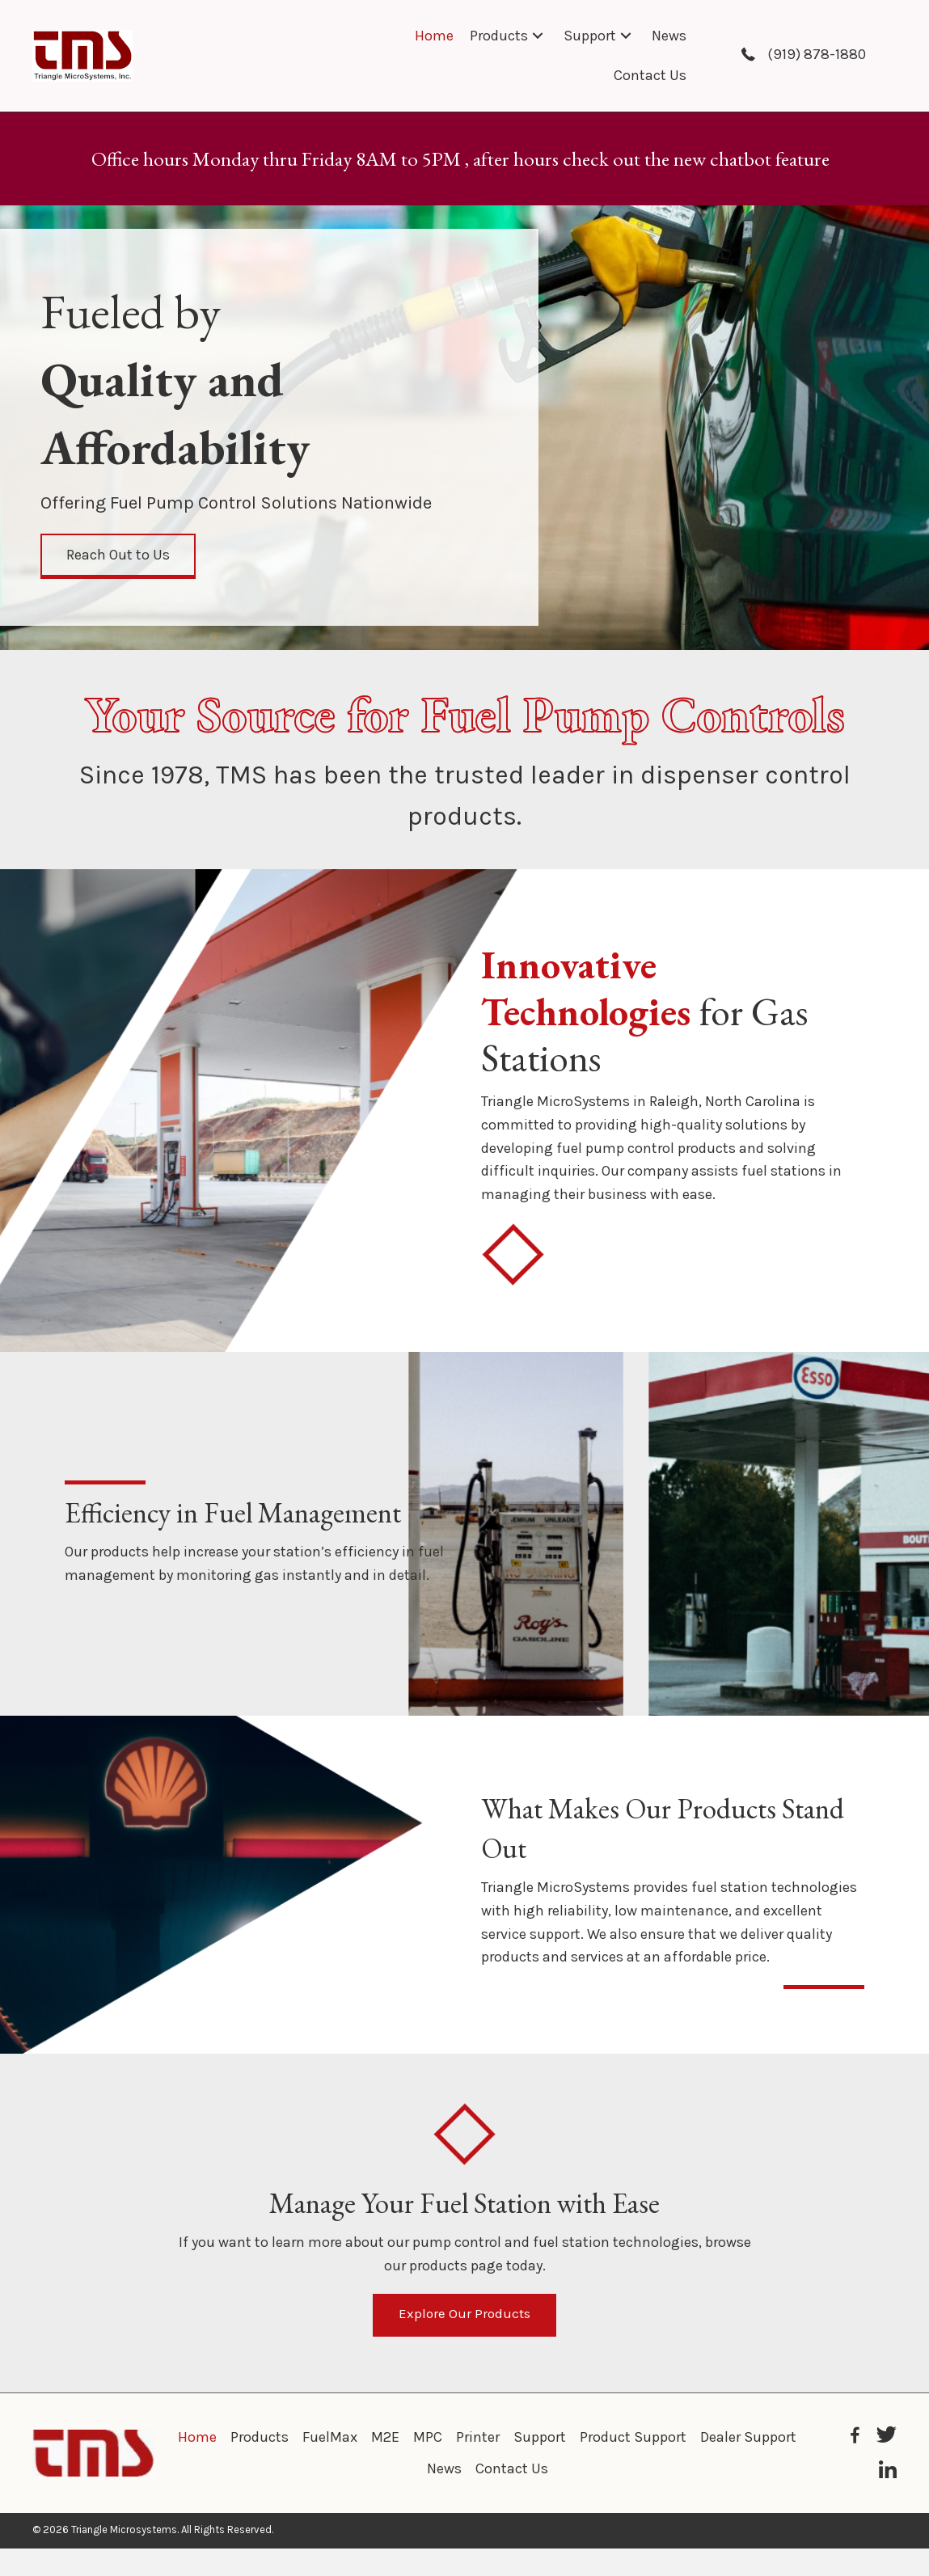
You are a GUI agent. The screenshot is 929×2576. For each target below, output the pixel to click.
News (444, 2471)
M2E (385, 2439)
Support (539, 2439)
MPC (427, 2439)
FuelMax (329, 2439)
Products (259, 2439)
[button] (537, 36)
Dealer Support (748, 2439)
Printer (478, 2439)
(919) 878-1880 (816, 54)
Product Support (633, 2439)
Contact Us (511, 2471)
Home (197, 2439)
